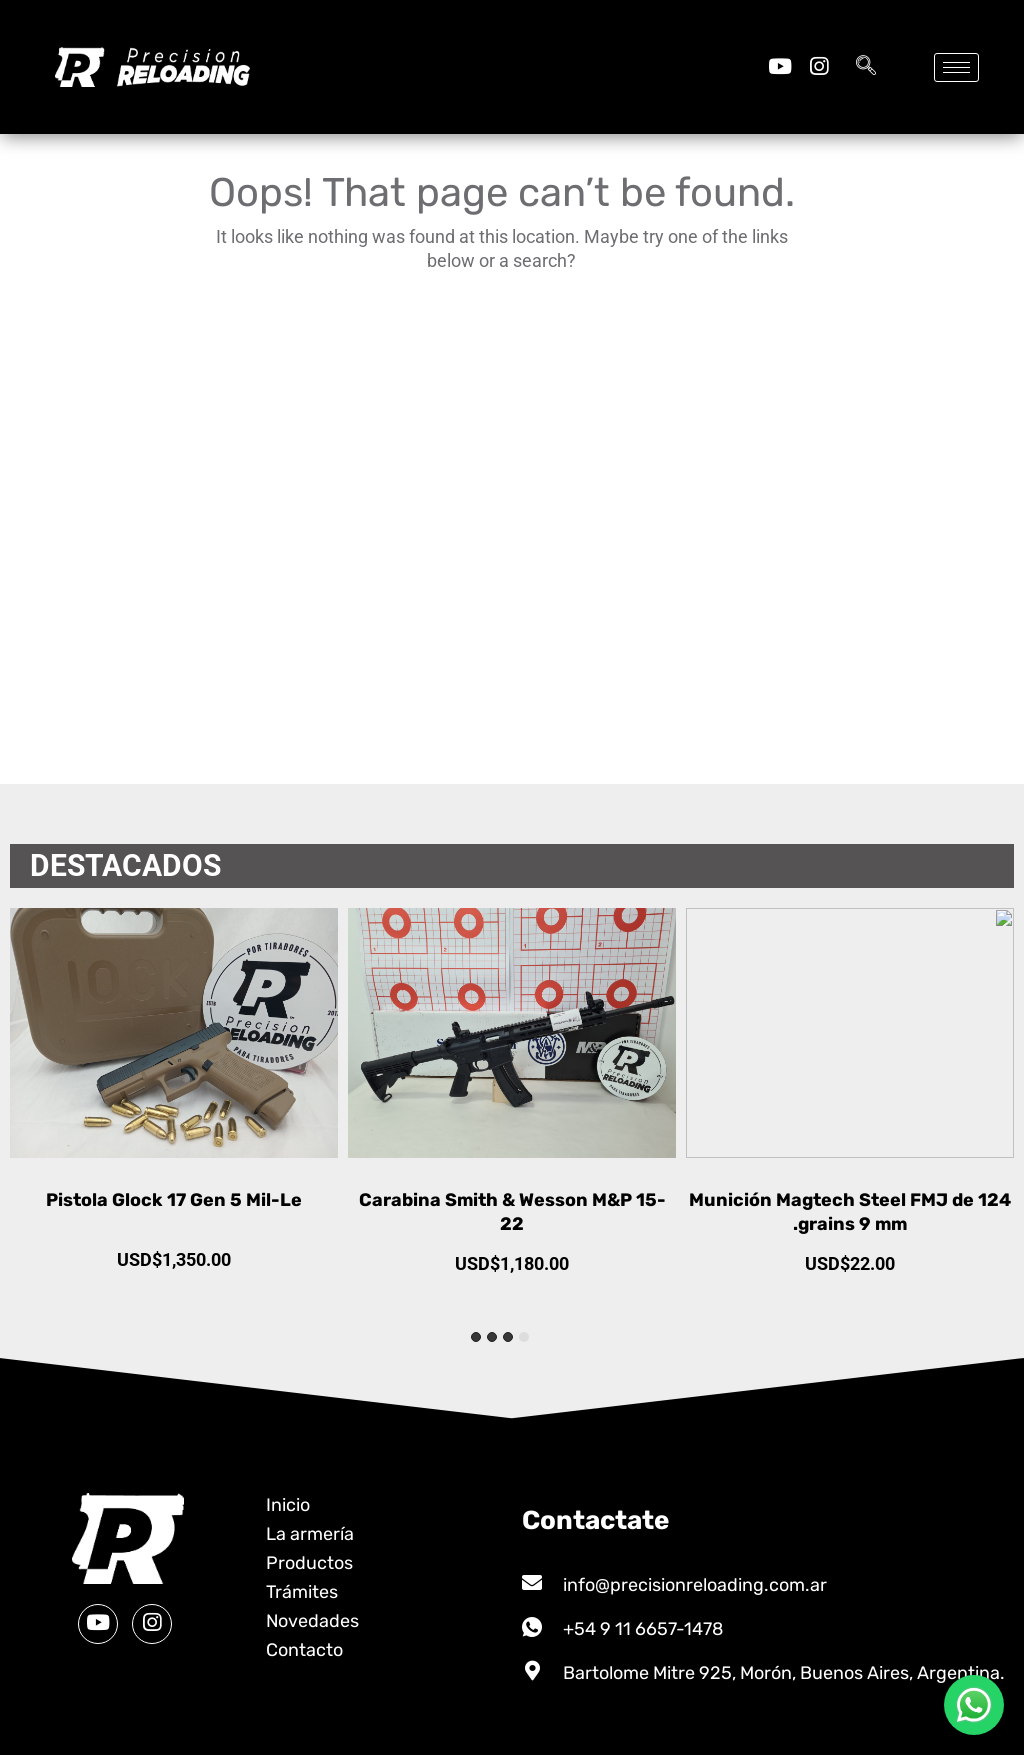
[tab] (524, 1337)
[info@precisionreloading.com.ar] (532, 1583)
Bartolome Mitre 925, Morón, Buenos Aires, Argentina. (784, 1673)
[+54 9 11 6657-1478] (532, 1627)
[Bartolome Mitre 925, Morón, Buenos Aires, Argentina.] (532, 1671)
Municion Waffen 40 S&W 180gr (174, 1200)
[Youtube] (779, 66)
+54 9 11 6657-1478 (643, 1629)
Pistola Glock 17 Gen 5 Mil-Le (512, 1200)
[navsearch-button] (866, 67)
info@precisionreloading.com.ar (695, 1585)
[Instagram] (818, 66)
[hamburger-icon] (956, 67)
